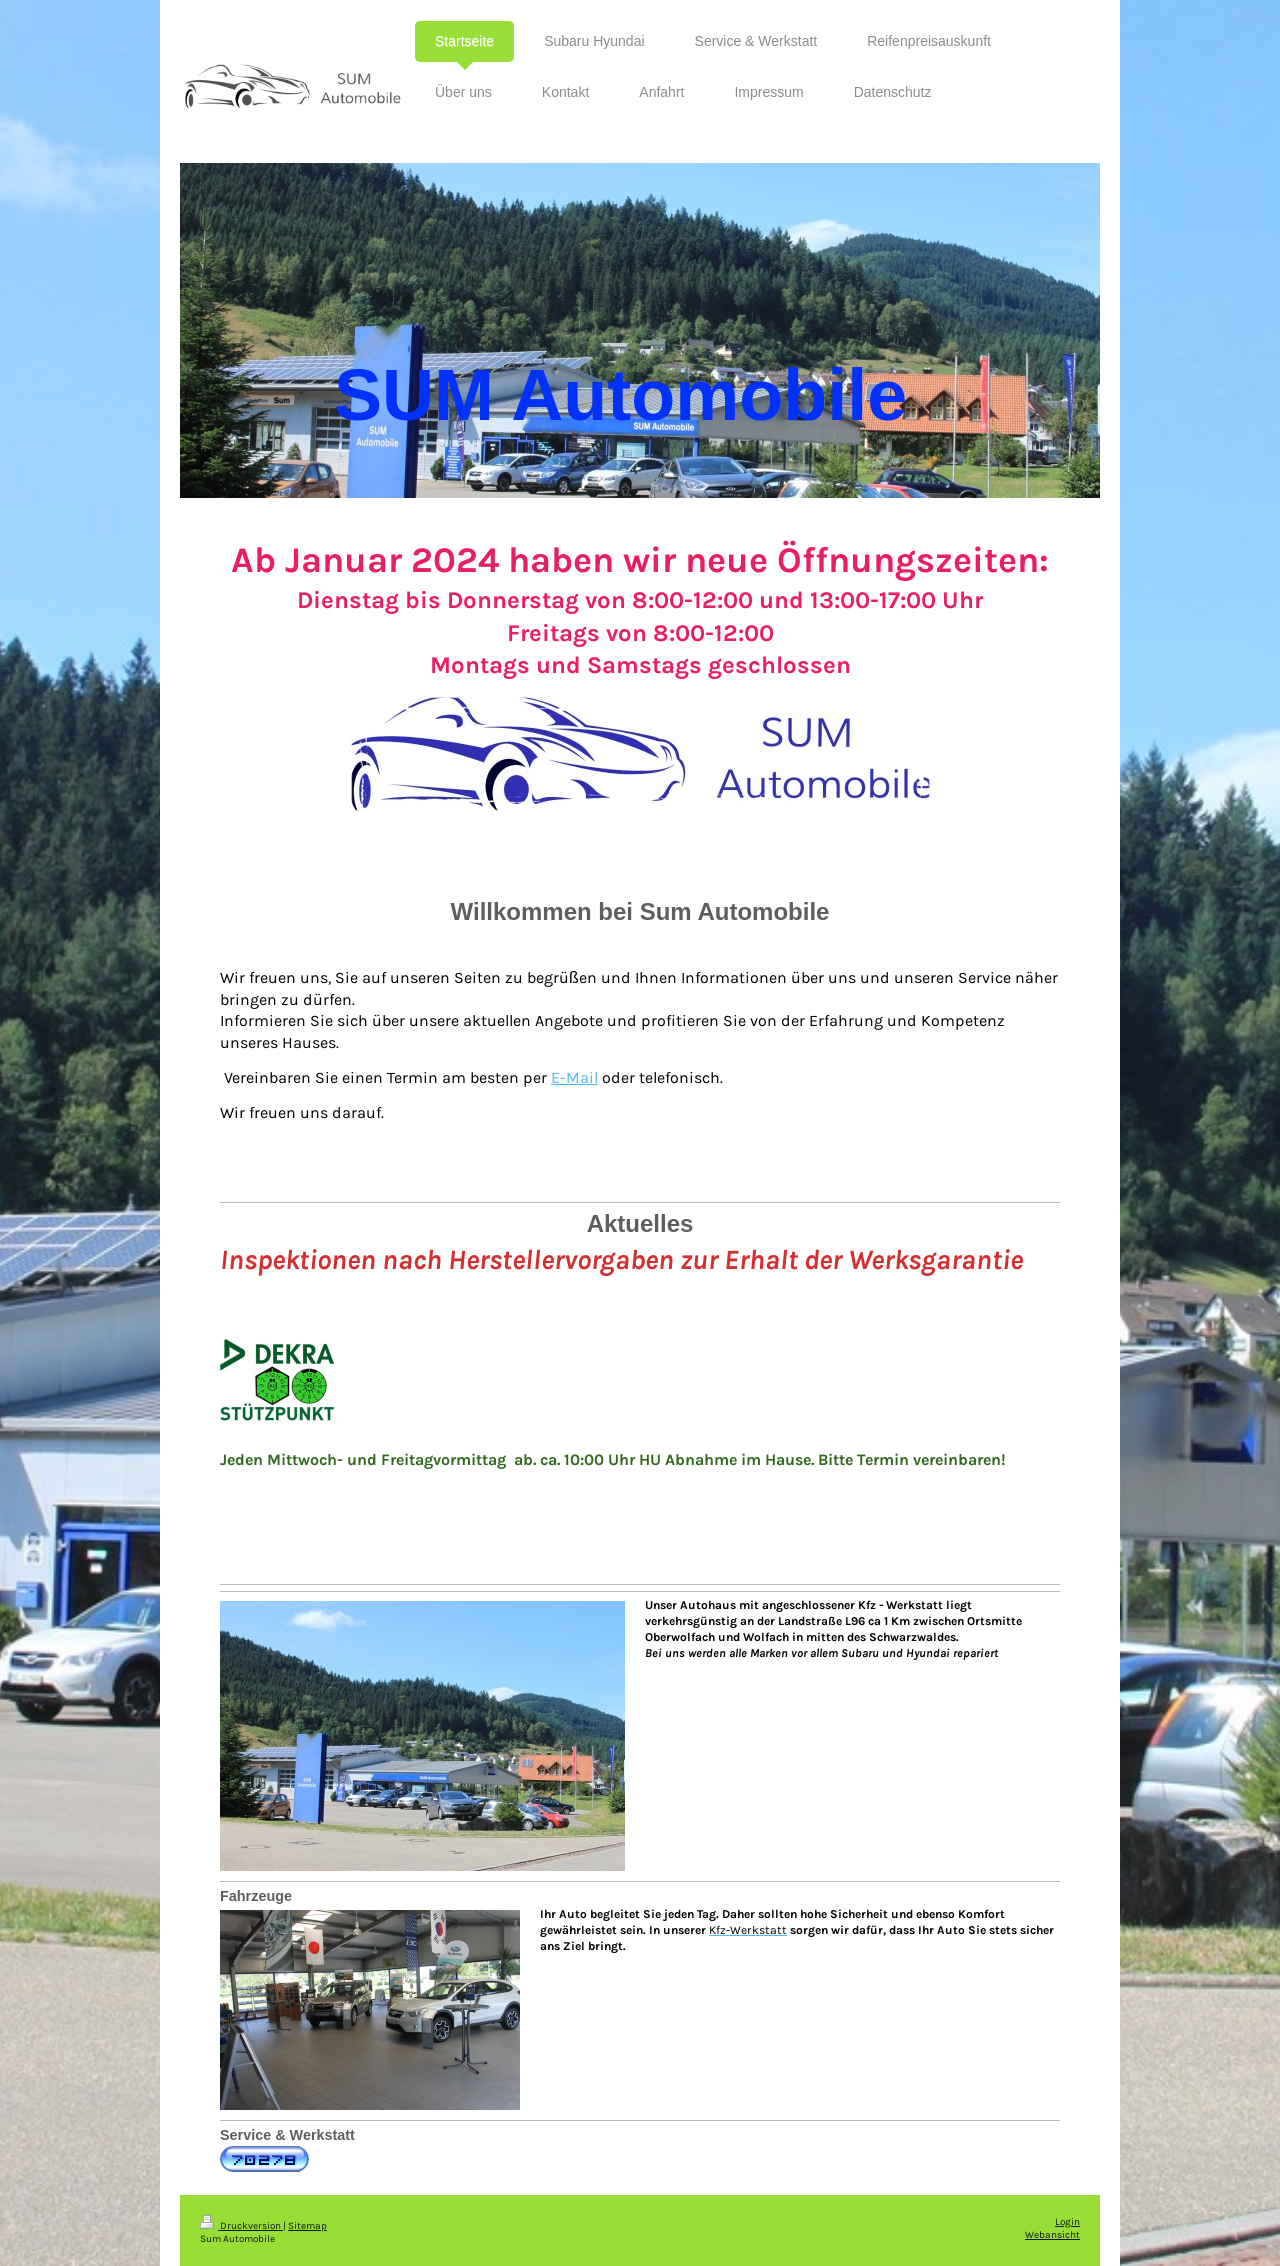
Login (1067, 2221)
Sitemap (307, 2225)
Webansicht (1052, 2234)
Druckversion (241, 2225)
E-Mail (574, 1077)
